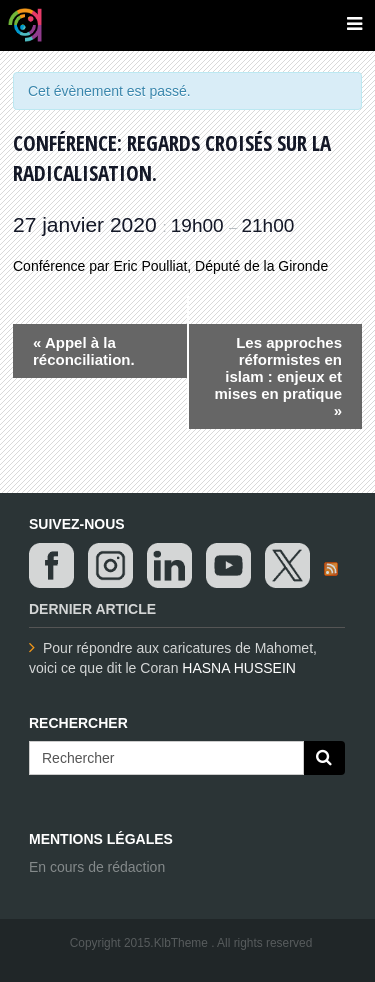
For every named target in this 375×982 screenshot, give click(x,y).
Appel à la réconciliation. (84, 351)
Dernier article (92, 609)
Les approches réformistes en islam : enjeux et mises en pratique (278, 376)
